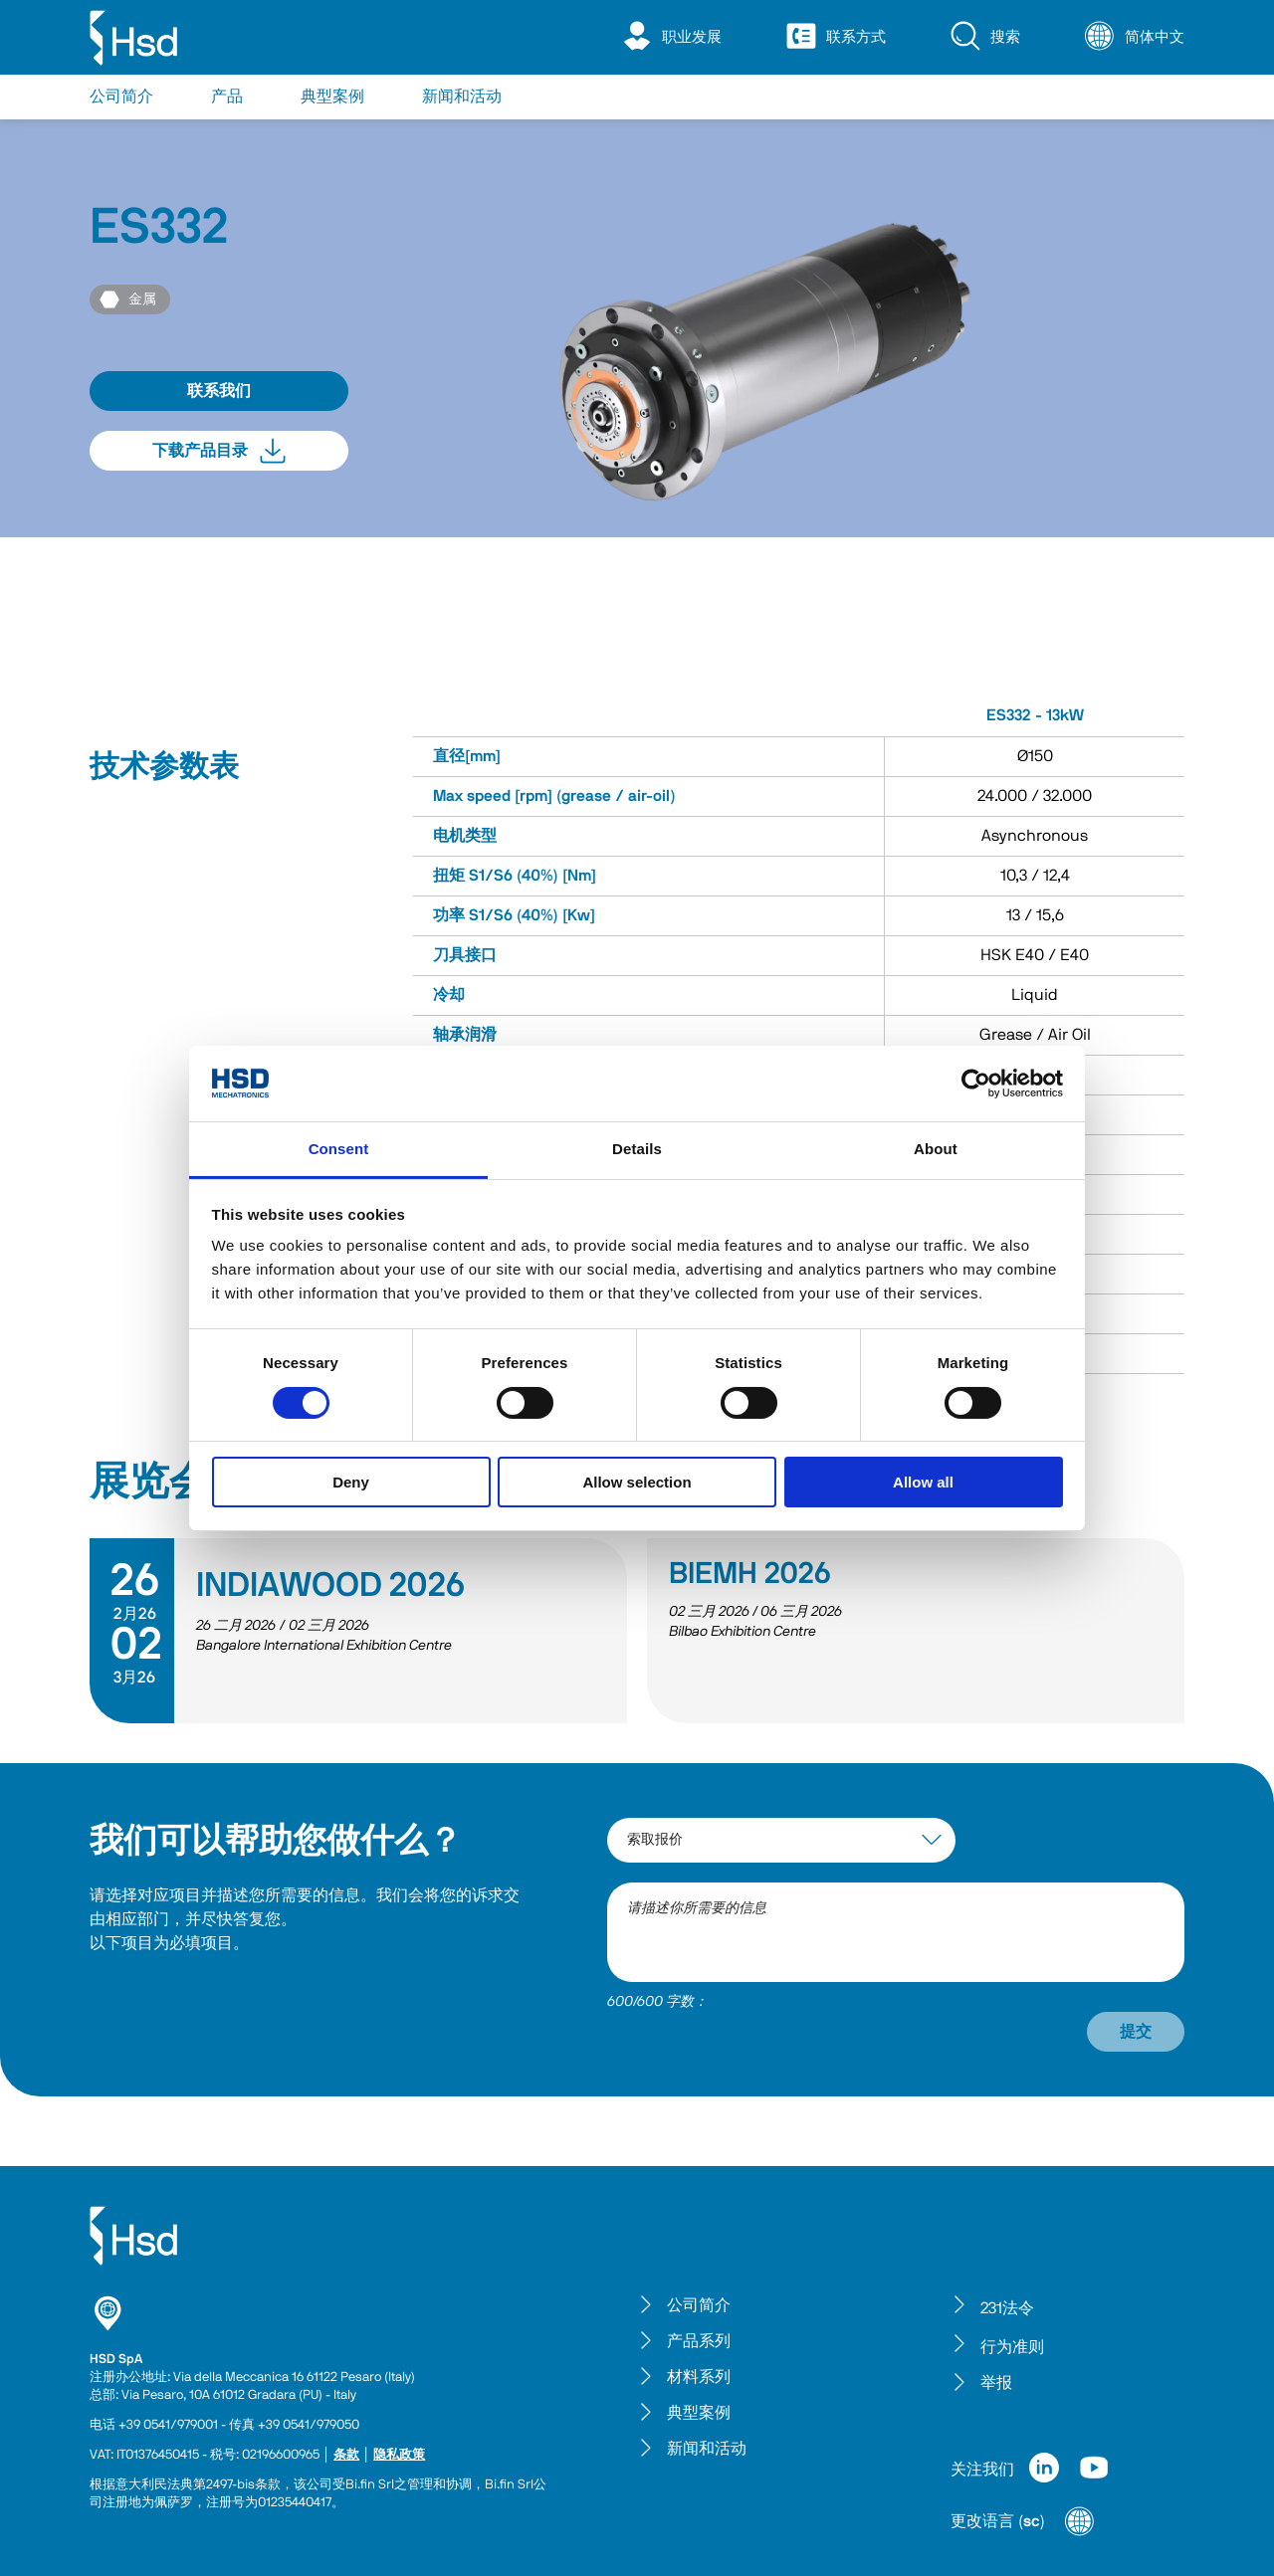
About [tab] (935, 1148)
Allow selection (636, 1482)
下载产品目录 (219, 451)
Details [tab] (637, 1148)
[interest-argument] (781, 1840)
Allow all (923, 1482)
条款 (346, 2455)
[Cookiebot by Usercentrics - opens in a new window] (976, 1083)
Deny (350, 1482)
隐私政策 (399, 2455)
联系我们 (219, 391)
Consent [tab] (339, 1148)
